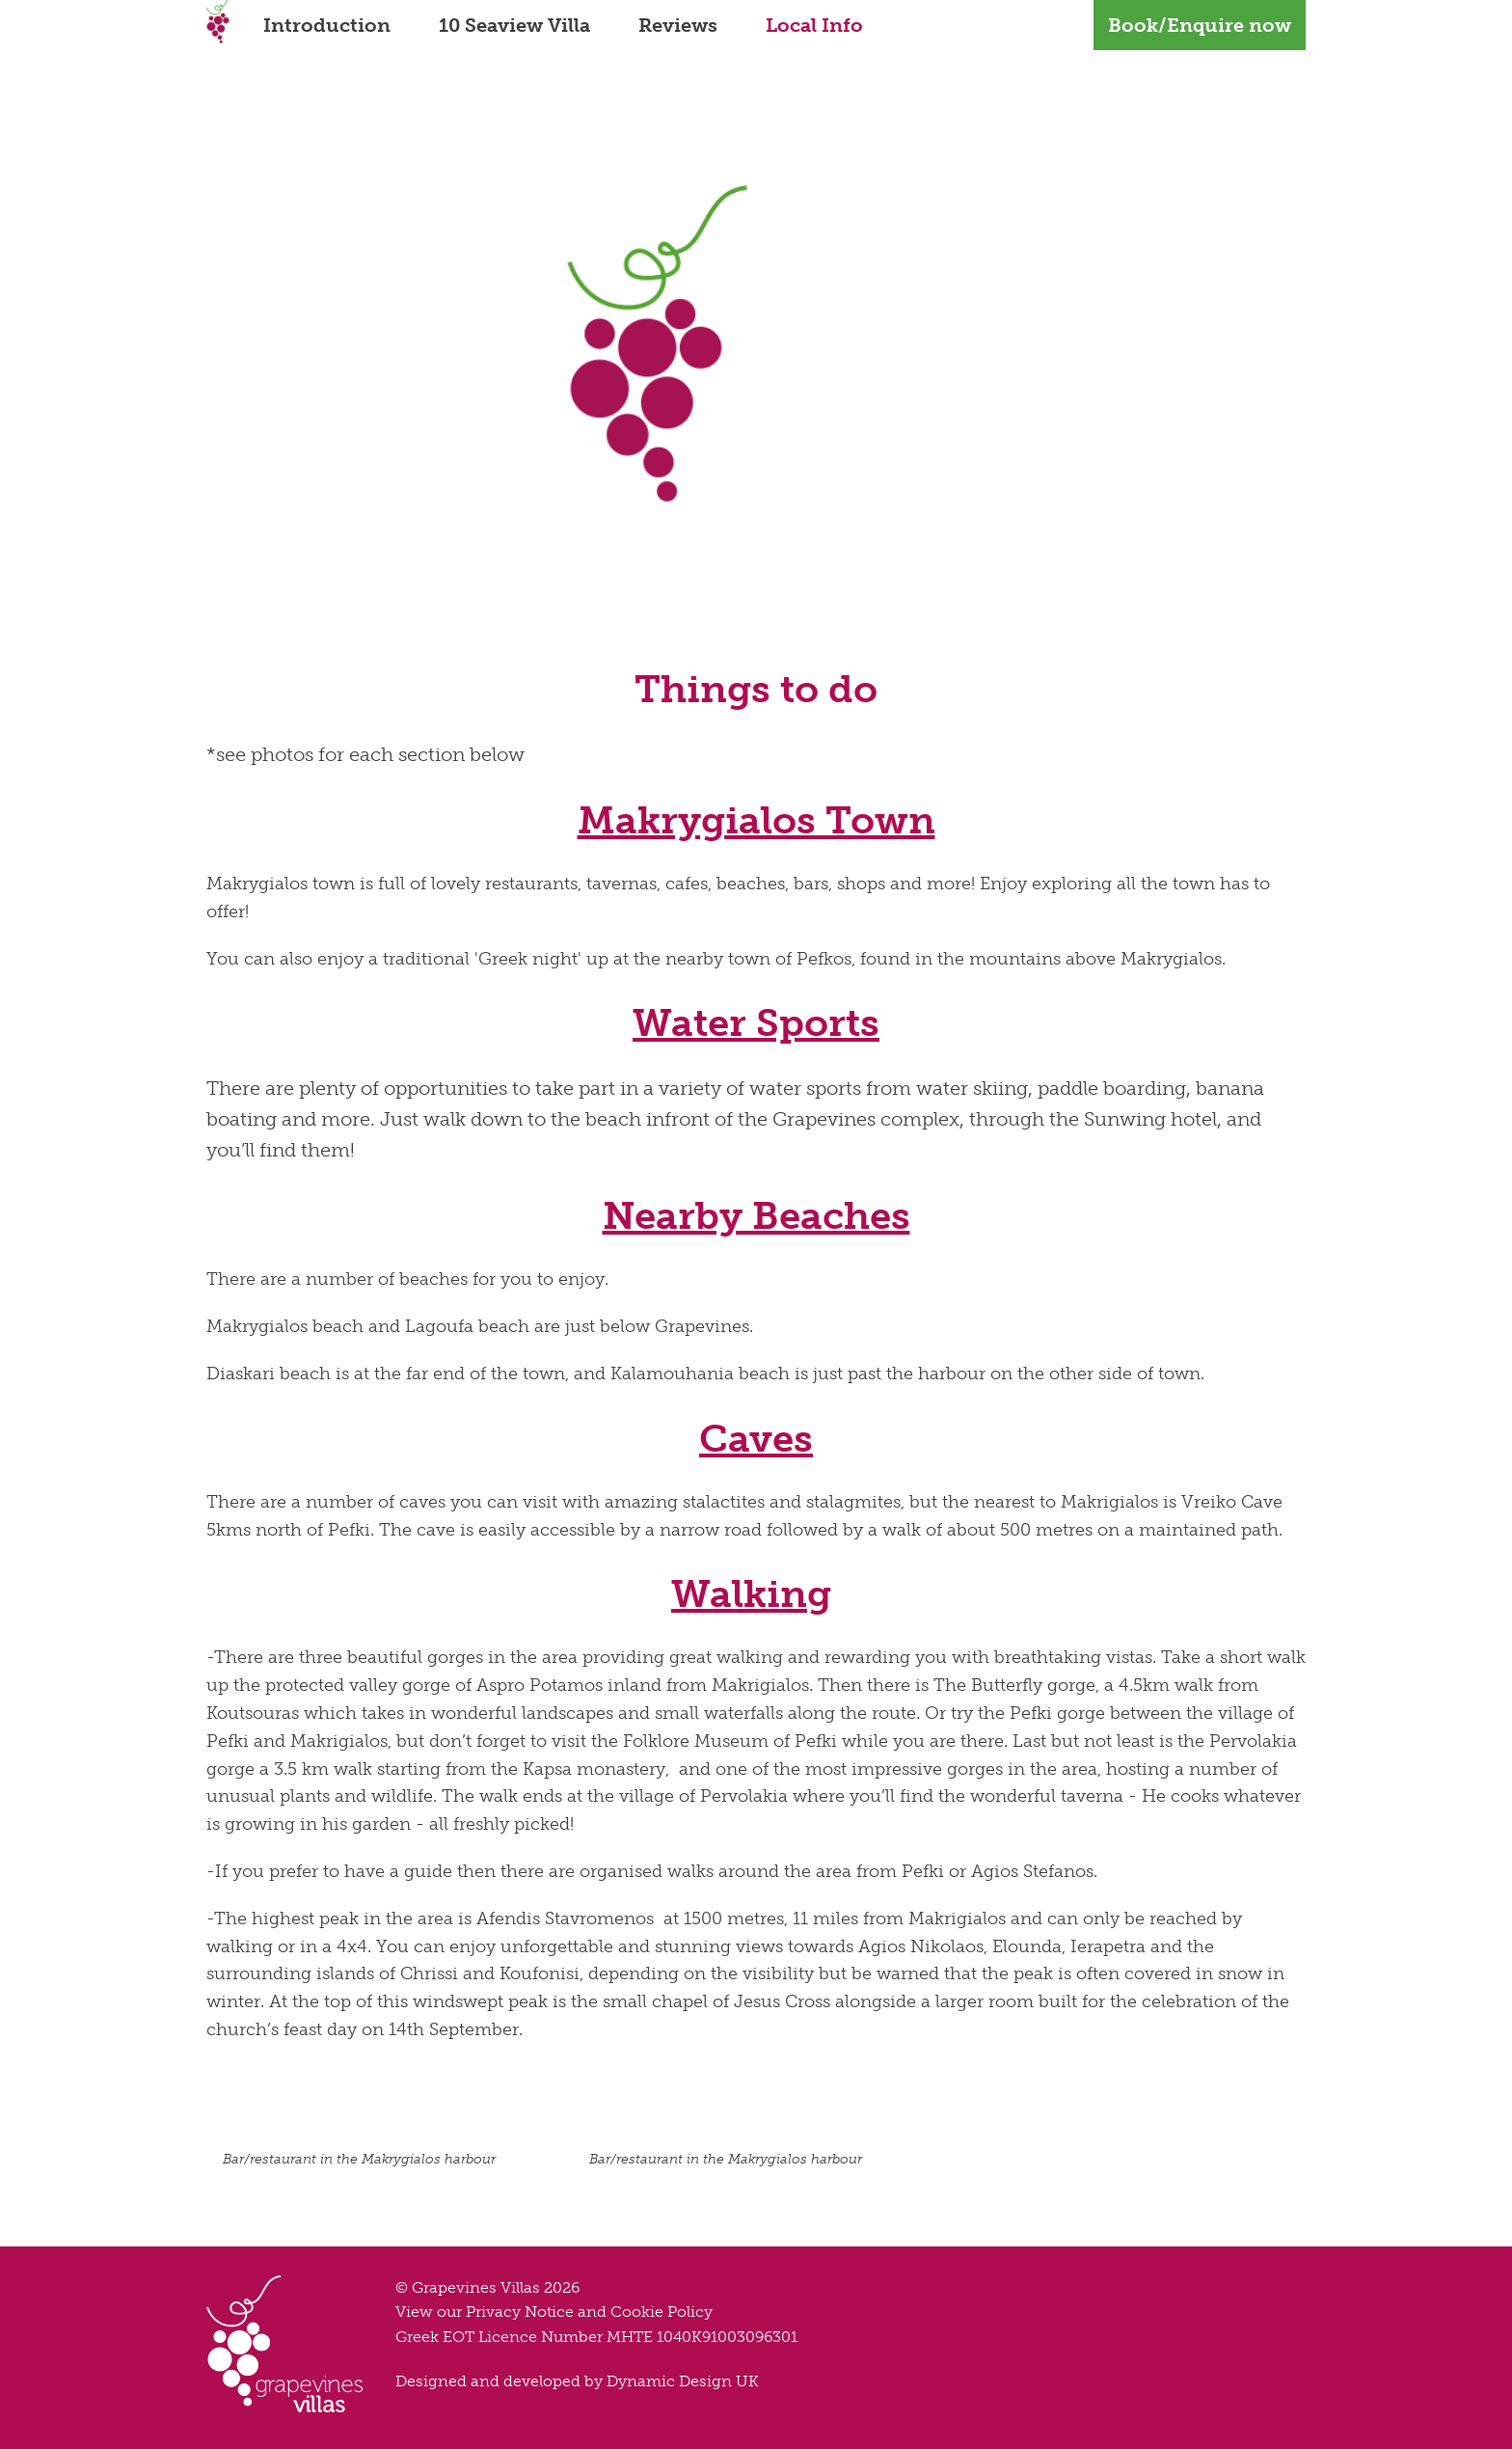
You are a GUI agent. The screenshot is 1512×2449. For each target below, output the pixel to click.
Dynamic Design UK (683, 2381)
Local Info (814, 25)
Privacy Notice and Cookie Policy (589, 2311)
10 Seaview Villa (514, 25)
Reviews (677, 25)
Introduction (327, 25)
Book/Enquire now (1199, 25)
